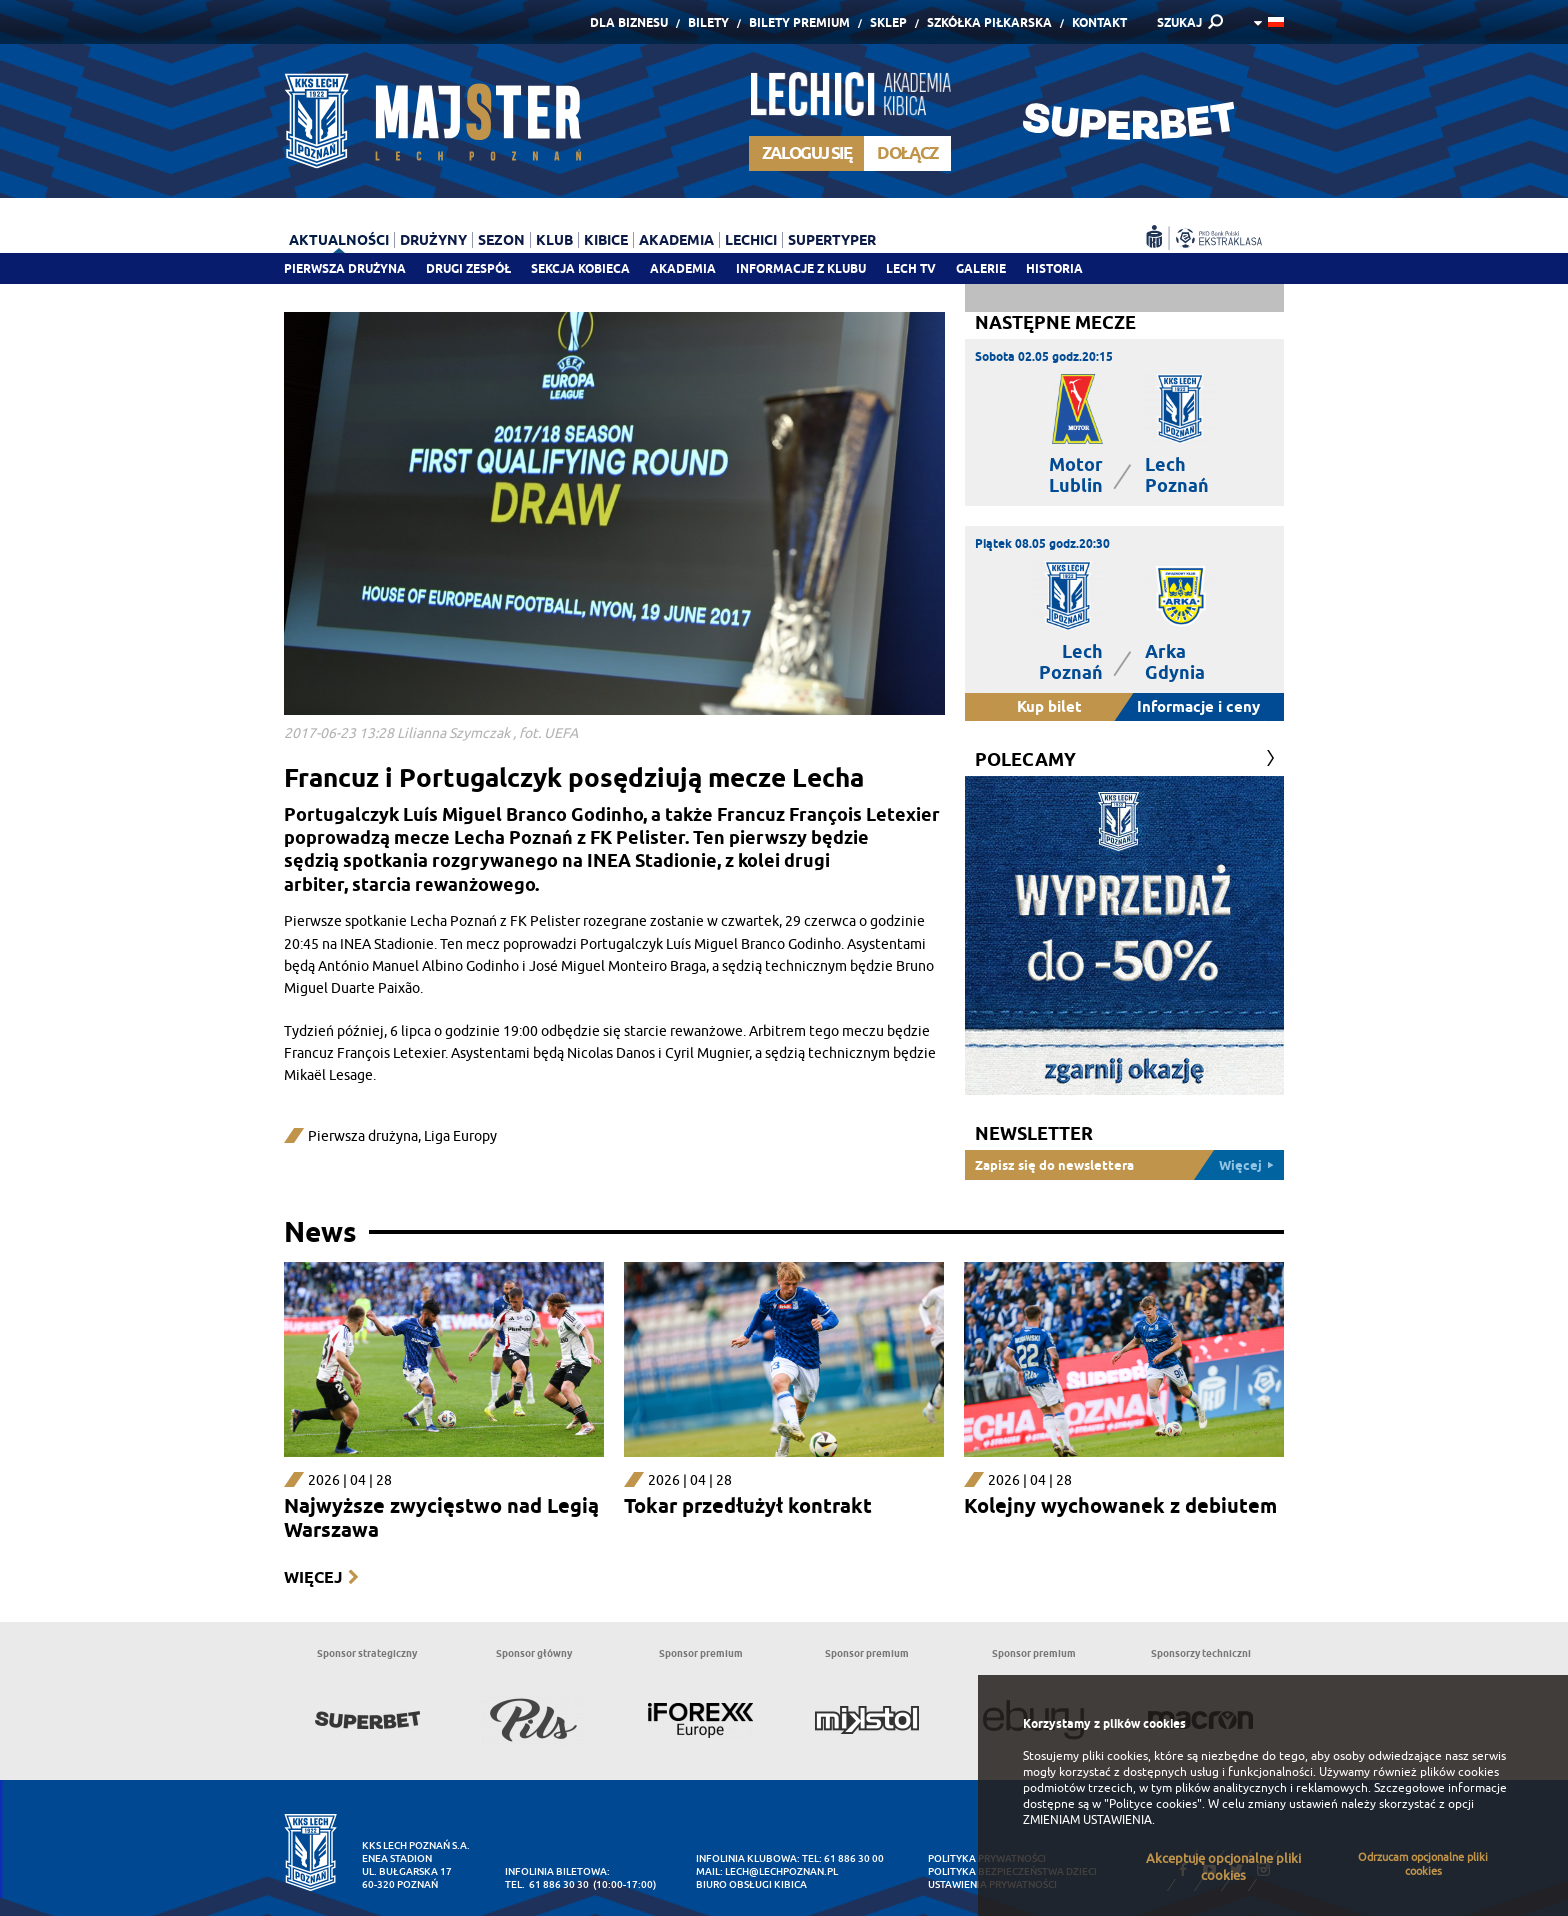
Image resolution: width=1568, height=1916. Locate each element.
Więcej (313, 1577)
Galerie (981, 268)
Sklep (888, 22)
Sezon (501, 240)
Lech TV (911, 268)
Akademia (683, 268)
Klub (554, 240)
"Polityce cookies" (1153, 1804)
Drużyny (433, 240)
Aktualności (339, 240)
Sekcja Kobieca (580, 268)
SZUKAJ (1179, 22)
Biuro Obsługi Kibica (751, 1884)
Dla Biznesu (629, 22)
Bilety (708, 22)
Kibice (606, 240)
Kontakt (1099, 22)
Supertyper (832, 240)
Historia (1054, 268)
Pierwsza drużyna (345, 268)
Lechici (751, 240)
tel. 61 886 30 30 (547, 1884)
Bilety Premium (799, 22)
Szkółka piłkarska (989, 22)
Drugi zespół (468, 268)
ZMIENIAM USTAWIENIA (1087, 1820)
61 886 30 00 (854, 1858)
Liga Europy (460, 1136)
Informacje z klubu (801, 268)
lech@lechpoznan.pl (781, 1871)
